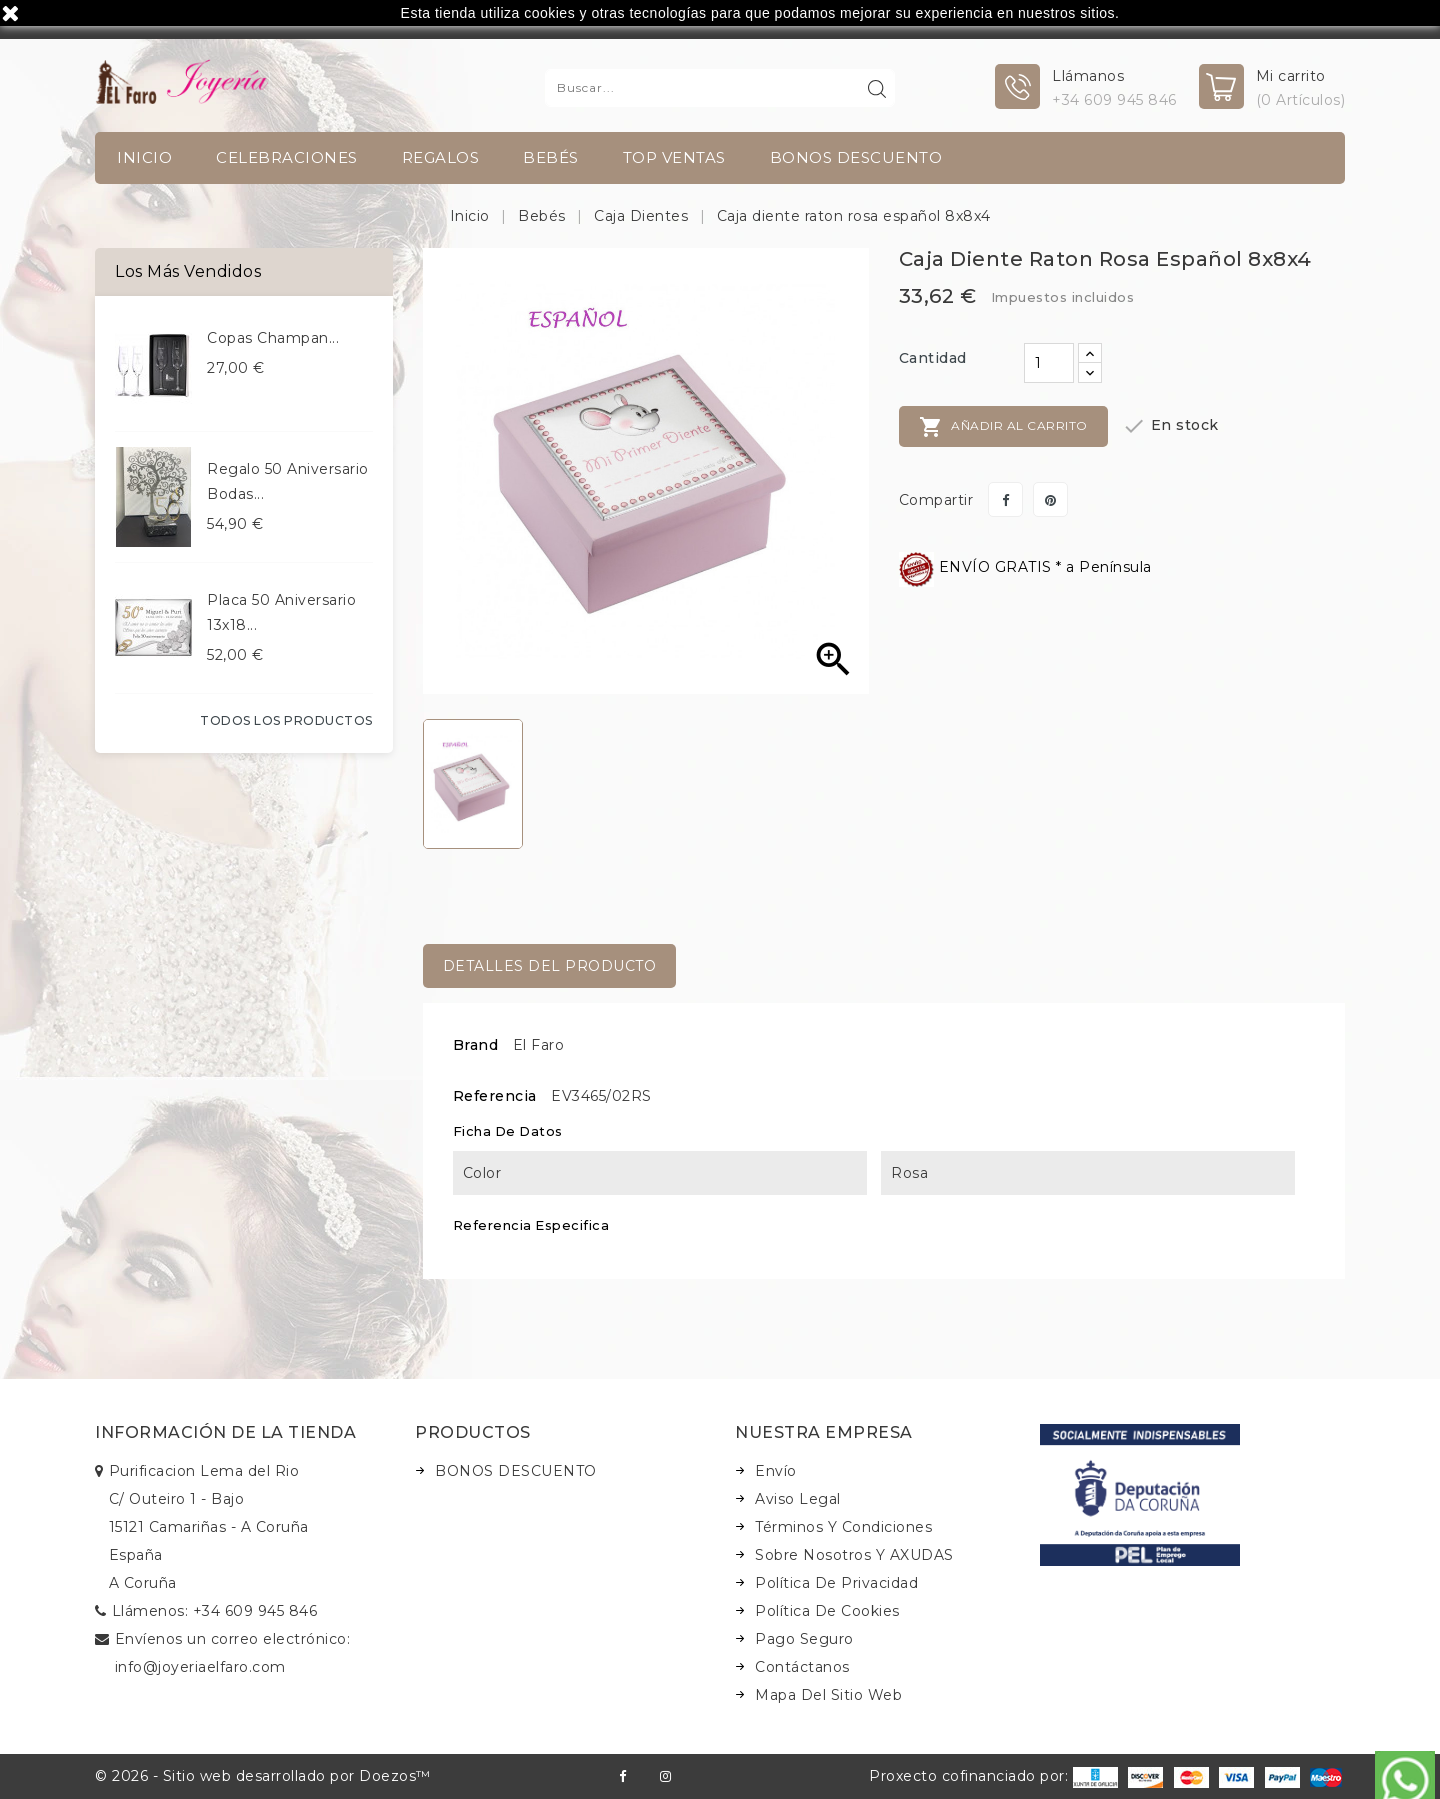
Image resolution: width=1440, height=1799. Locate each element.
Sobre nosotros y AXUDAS (854, 1555)
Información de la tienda (225, 1432)
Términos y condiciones (843, 1527)
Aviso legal (798, 1499)
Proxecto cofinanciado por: (993, 1776)
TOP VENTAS (674, 157)
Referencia (495, 1096)
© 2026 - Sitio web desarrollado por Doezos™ (263, 1776)
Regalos (441, 157)
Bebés (551, 157)
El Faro (539, 1045)
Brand (476, 1045)
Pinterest (1050, 499)
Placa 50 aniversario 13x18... (281, 612)
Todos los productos (286, 720)
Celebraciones (287, 157)
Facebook (622, 1776)
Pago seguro (804, 1639)
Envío (776, 1471)
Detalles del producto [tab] (550, 966)
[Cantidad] (1049, 363)
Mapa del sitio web (828, 1695)
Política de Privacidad (836, 1583)
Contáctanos (802, 1667)
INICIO (144, 157)
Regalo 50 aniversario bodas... (288, 481)
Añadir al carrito (1003, 427)
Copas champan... (273, 338)
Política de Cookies (827, 1611)
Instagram (665, 1776)
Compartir (1005, 499)
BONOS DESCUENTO (856, 157)
